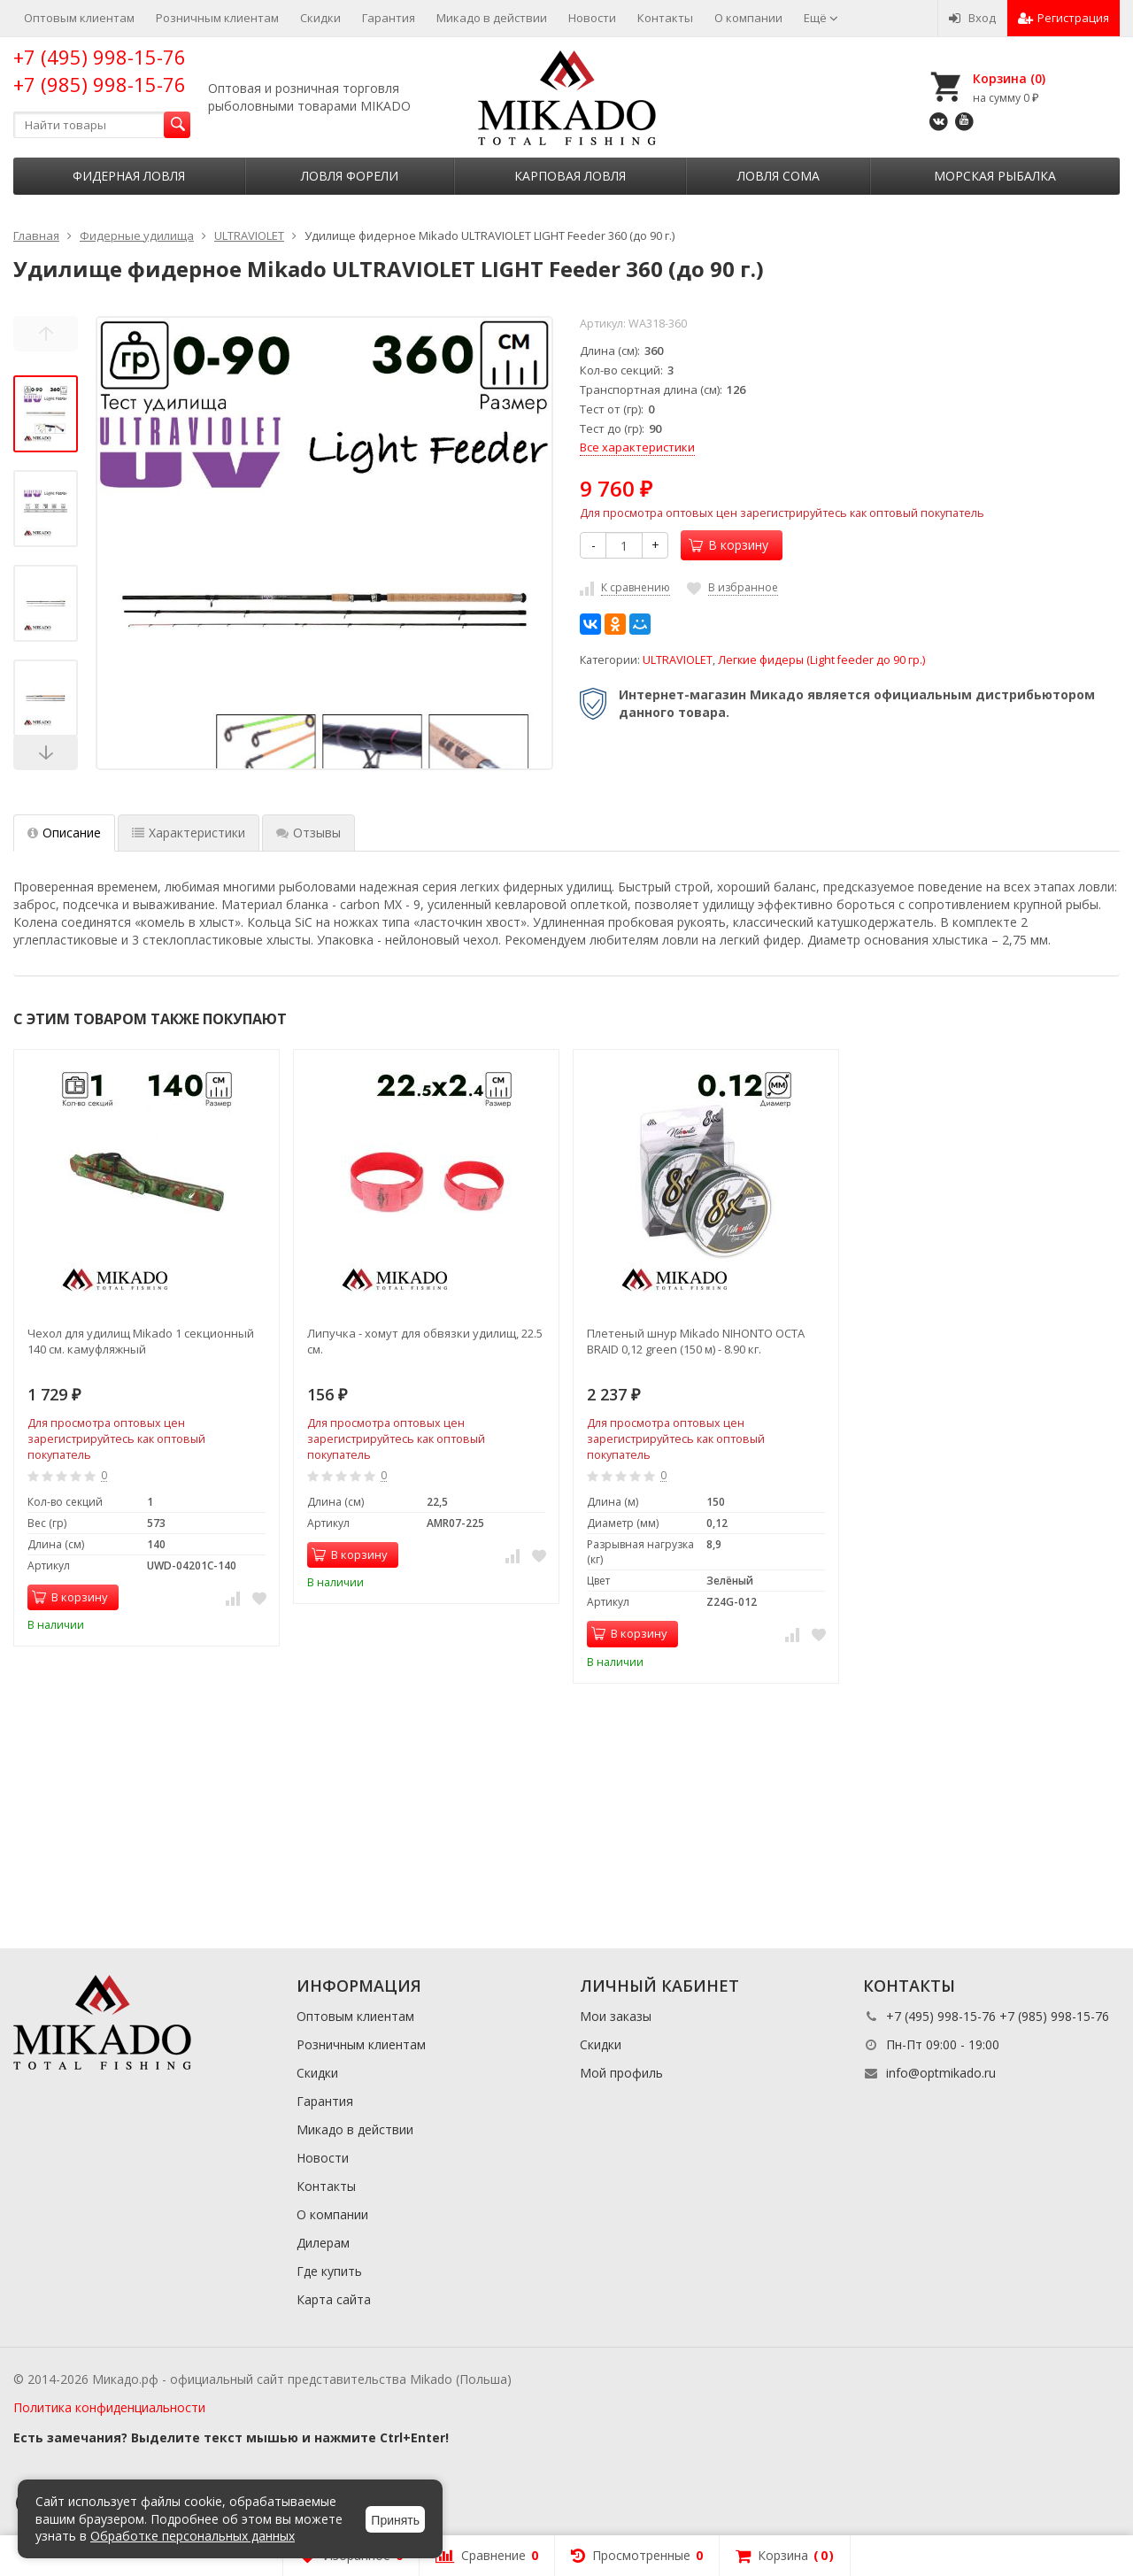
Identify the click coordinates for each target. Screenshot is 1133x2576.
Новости (592, 18)
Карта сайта (334, 2299)
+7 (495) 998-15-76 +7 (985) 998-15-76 (99, 70)
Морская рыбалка (995, 175)
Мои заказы (615, 2016)
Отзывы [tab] (308, 832)
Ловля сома (778, 175)
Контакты (665, 18)
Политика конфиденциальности (109, 2407)
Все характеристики (637, 447)
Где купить (329, 2271)
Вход (972, 18)
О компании (748, 18)
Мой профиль (621, 2072)
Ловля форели (349, 175)
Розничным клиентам (217, 18)
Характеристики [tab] (188, 832)
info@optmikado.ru (941, 2072)
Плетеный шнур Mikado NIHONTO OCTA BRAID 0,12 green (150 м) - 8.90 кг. (696, 1341)
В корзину (728, 544)
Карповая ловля (570, 175)
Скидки (320, 18)
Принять (395, 2520)
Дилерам (323, 2242)
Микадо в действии (491, 18)
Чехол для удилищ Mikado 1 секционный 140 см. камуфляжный (140, 1341)
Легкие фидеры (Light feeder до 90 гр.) (821, 659)
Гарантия (388, 18)
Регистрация (1063, 18)
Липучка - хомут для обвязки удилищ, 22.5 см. (425, 1341)
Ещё (821, 18)
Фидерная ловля (129, 175)
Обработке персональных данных (192, 2535)
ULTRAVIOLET (678, 659)
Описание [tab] (64, 832)
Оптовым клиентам (79, 18)
